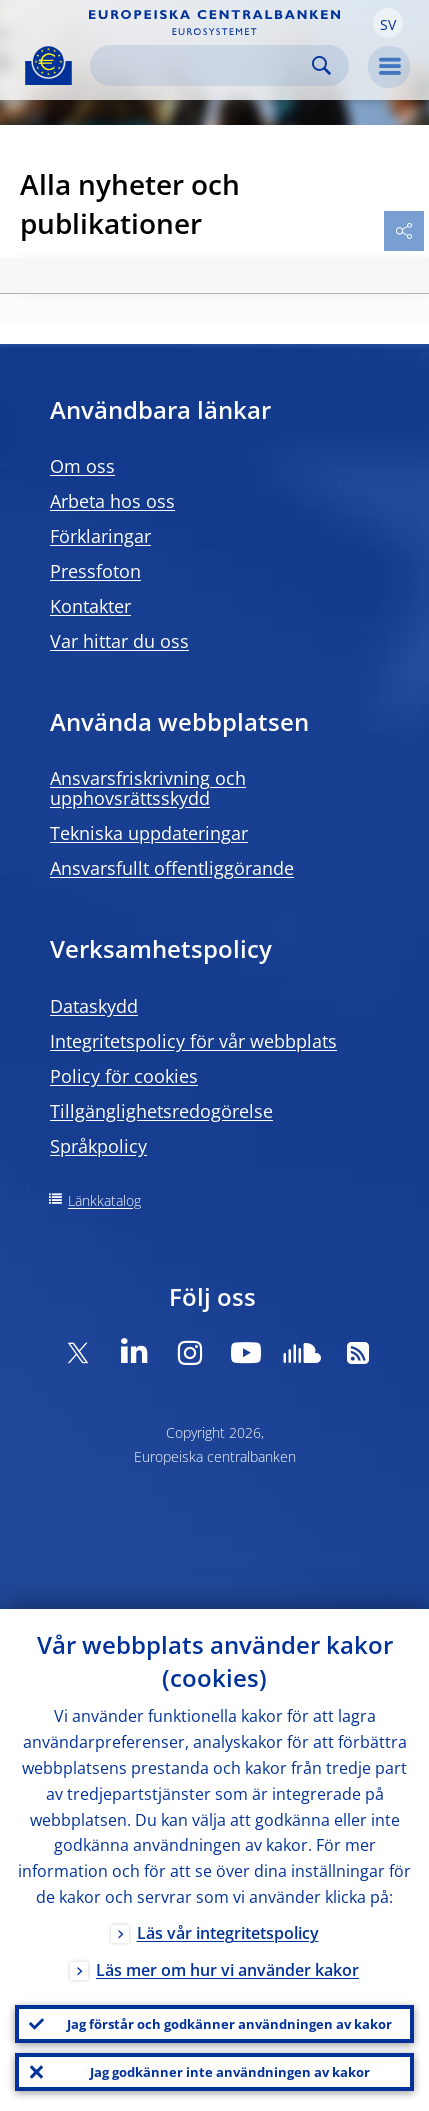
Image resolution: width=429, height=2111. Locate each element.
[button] (388, 23)
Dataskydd (94, 1006)
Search (321, 65)
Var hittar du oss (119, 641)
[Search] (203, 65)
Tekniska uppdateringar (149, 833)
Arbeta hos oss (112, 501)
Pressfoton (95, 571)
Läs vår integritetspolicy (228, 1933)
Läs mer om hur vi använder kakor (227, 1970)
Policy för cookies (124, 1076)
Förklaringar (100, 536)
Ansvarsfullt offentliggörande (172, 868)
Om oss (82, 466)
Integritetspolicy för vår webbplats (193, 1041)
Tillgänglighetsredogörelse (161, 1111)
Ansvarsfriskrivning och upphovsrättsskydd (148, 788)
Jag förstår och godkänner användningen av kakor (229, 2024)
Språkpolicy (98, 1146)
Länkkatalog (104, 1200)
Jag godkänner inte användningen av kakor (230, 2072)
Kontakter (90, 606)
